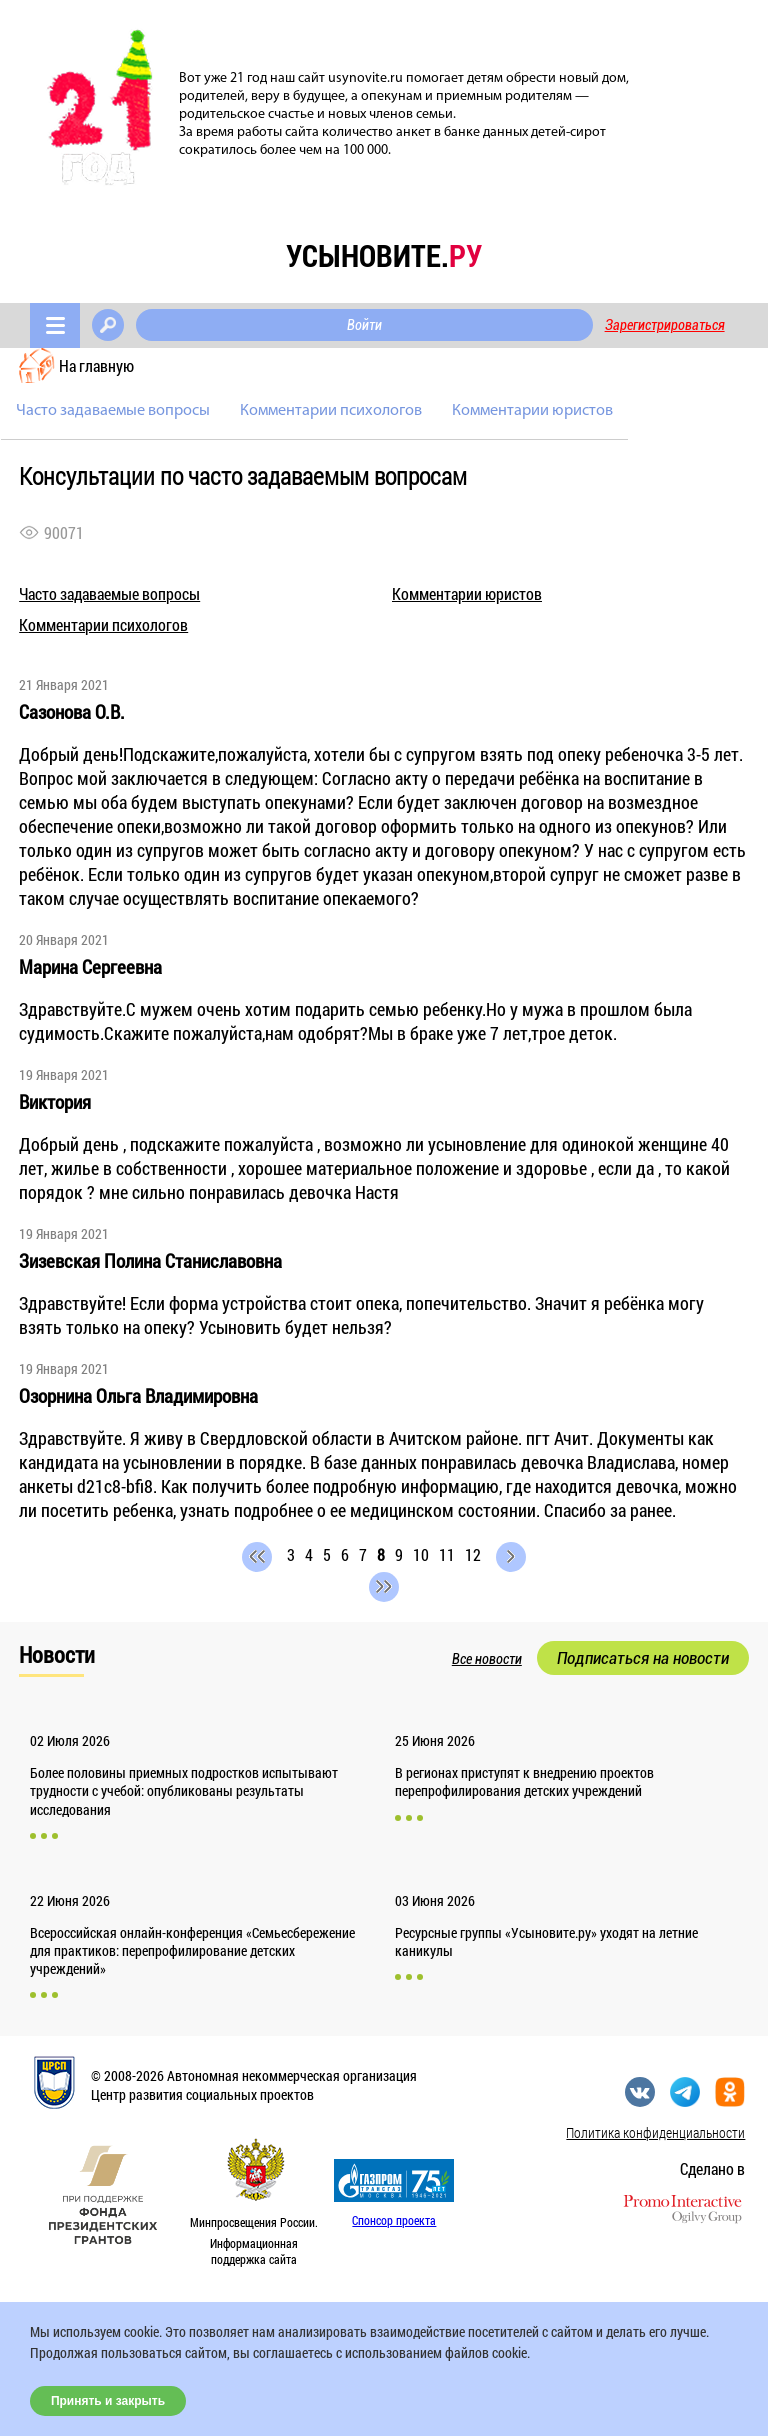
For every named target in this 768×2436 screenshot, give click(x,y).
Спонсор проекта (394, 2220)
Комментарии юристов (532, 411)
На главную (96, 365)
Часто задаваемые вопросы (113, 411)
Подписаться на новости (643, 1658)
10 (421, 1554)
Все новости (487, 1659)
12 (473, 1554)
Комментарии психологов (331, 411)
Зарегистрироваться (665, 325)
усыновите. (384, 255)
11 (447, 1554)
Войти (364, 325)
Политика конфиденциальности (655, 2132)
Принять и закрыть (108, 2401)
